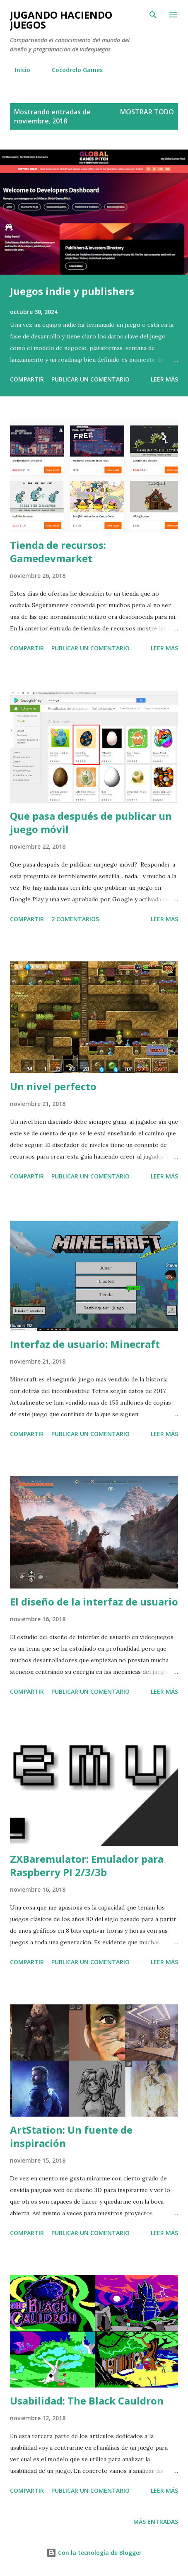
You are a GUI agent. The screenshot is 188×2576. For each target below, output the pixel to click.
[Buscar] (153, 15)
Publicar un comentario (90, 379)
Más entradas (155, 2521)
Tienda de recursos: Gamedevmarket (58, 551)
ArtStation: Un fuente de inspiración (71, 2136)
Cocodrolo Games (72, 70)
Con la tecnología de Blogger (94, 2553)
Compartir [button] (27, 379)
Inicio (17, 70)
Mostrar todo (147, 111)
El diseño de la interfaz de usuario (94, 1601)
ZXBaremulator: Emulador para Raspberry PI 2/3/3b (87, 1865)
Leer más (164, 379)
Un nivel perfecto (53, 1086)
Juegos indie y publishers (72, 291)
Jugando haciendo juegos (61, 19)
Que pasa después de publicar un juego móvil (91, 822)
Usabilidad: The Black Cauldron (87, 2400)
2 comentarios (75, 919)
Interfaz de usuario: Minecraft (85, 1344)
